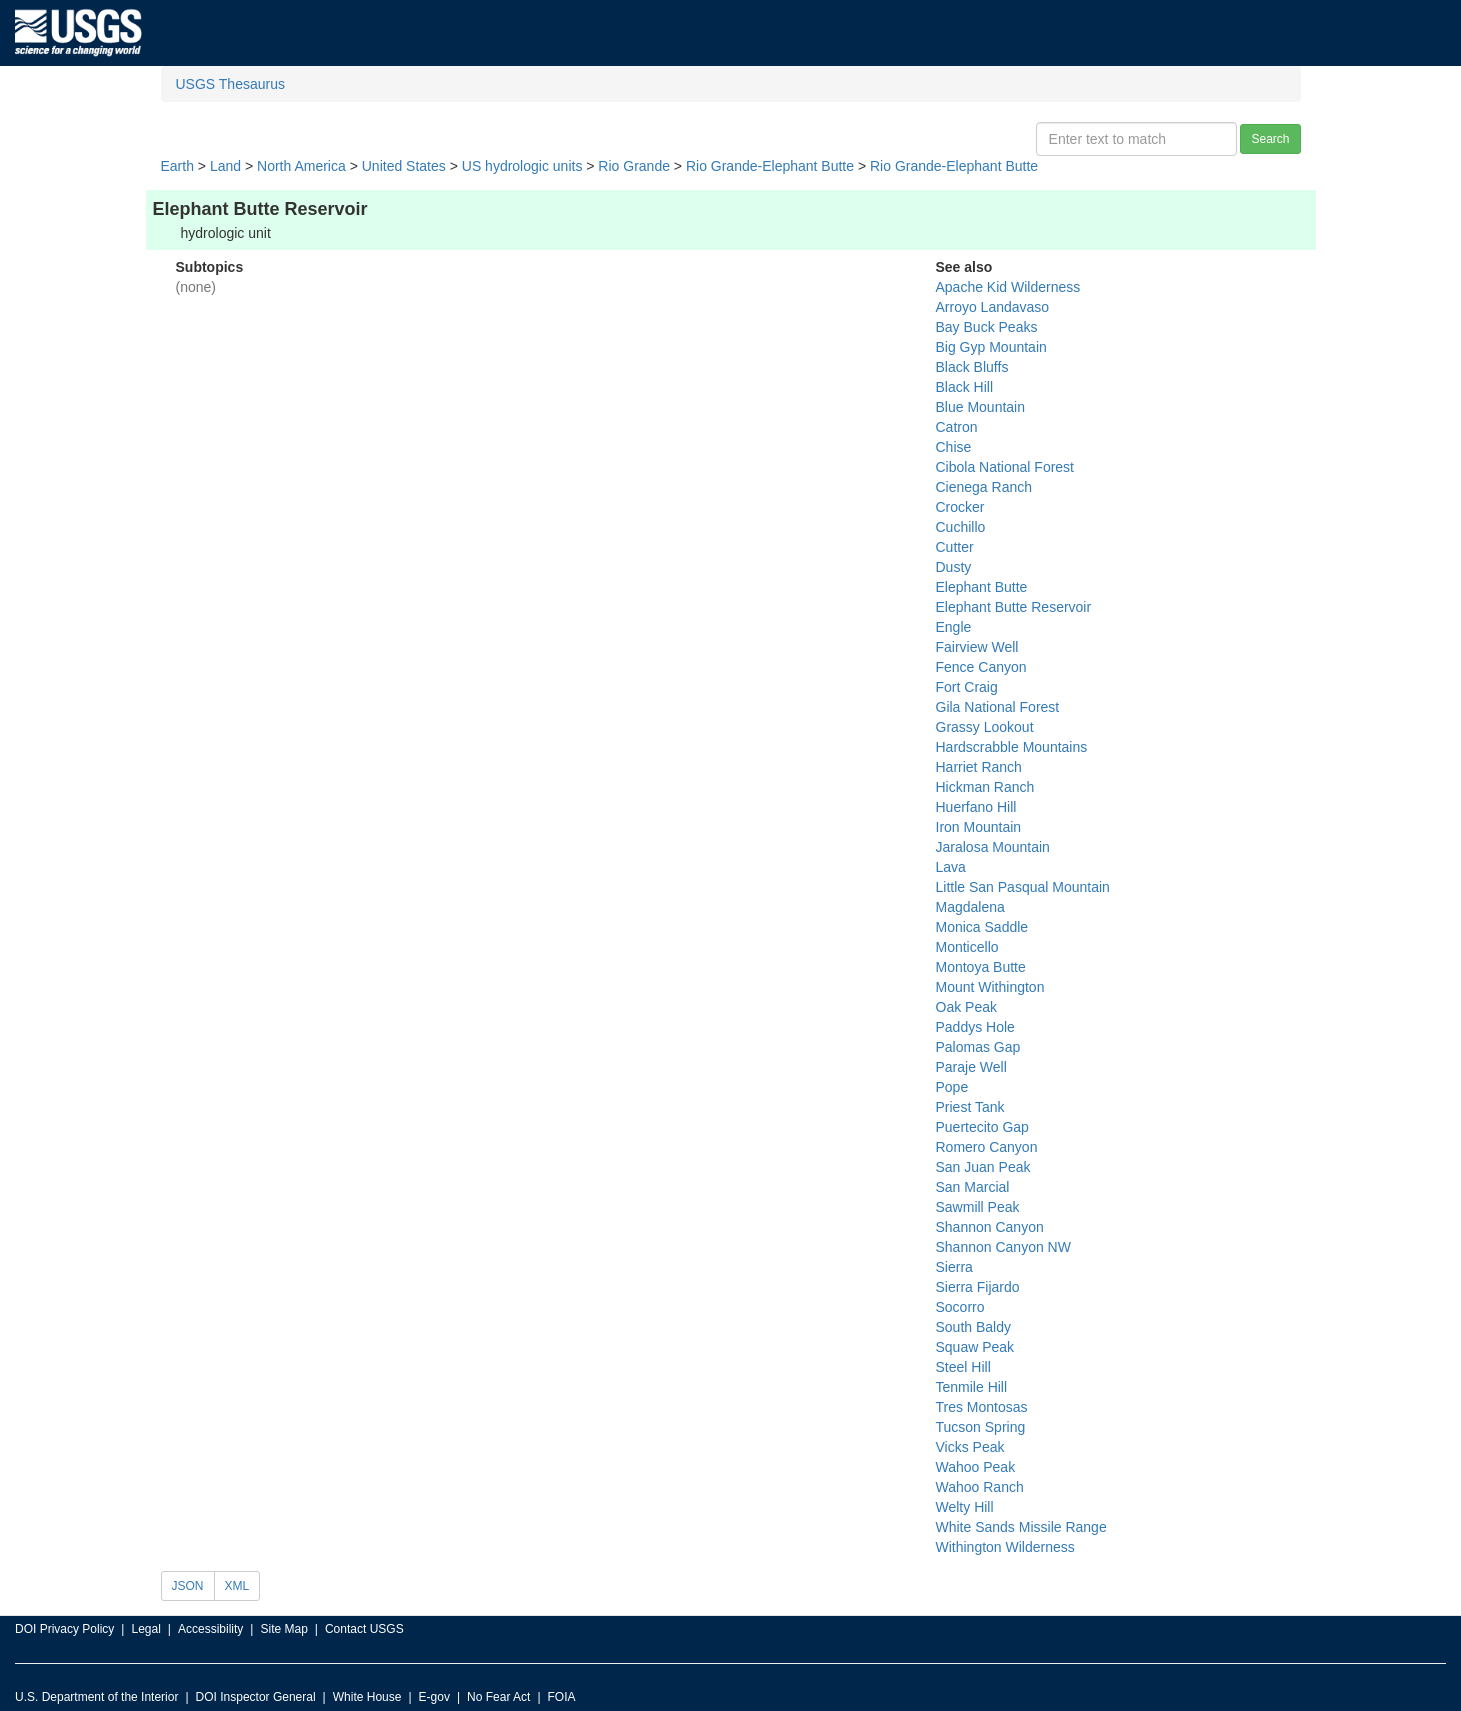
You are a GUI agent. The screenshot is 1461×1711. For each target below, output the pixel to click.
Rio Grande (634, 166)
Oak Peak (966, 1007)
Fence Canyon (981, 667)
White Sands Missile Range (1021, 1527)
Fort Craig (967, 687)
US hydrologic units (522, 166)
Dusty (954, 567)
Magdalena (970, 907)
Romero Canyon (987, 1147)
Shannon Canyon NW (1003, 1247)
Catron (957, 427)
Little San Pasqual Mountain (1023, 887)
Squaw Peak (975, 1347)
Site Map (283, 1629)
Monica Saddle (982, 927)
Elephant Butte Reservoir (1014, 607)
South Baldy (974, 1327)
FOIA (562, 1697)
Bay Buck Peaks (987, 327)
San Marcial (973, 1187)
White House (367, 1697)
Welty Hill (965, 1507)
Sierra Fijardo (978, 1287)
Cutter (955, 547)
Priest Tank (970, 1107)
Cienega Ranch (984, 487)
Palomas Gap (978, 1047)
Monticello (967, 947)
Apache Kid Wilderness (1008, 287)
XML (237, 1586)
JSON (188, 1586)
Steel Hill (963, 1367)
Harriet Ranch (979, 767)
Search (1270, 139)
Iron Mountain (979, 827)
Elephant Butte (982, 587)
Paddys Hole (975, 1027)
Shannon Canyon (990, 1227)
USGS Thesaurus (230, 84)
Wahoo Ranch (980, 1487)
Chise (954, 447)
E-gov (434, 1697)
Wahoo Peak (976, 1467)
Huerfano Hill (976, 807)
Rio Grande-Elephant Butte (770, 166)
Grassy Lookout (985, 727)
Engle (954, 627)
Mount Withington (990, 987)
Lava (951, 867)
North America (301, 166)
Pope (952, 1087)
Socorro (960, 1307)
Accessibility (210, 1629)
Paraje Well (971, 1067)
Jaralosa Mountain (993, 847)
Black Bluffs (972, 367)
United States (404, 166)
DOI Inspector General (256, 1697)
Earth (177, 166)
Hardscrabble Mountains (1012, 747)
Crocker (960, 507)
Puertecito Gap (982, 1127)
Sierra (954, 1267)
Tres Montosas (982, 1407)
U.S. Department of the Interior (96, 1697)
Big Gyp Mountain (991, 347)
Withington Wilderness (1005, 1547)
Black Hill (965, 387)
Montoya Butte (981, 967)
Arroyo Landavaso (993, 307)
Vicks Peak (970, 1447)
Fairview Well (977, 647)
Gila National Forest (998, 707)
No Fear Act (498, 1697)
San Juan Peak (983, 1167)
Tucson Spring (981, 1427)
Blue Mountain (981, 407)
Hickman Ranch (985, 787)
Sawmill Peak (978, 1207)
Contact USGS (364, 1629)
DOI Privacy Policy (64, 1629)
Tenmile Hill (972, 1387)
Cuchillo (961, 527)
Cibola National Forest (1005, 467)
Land (225, 166)
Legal (145, 1629)
